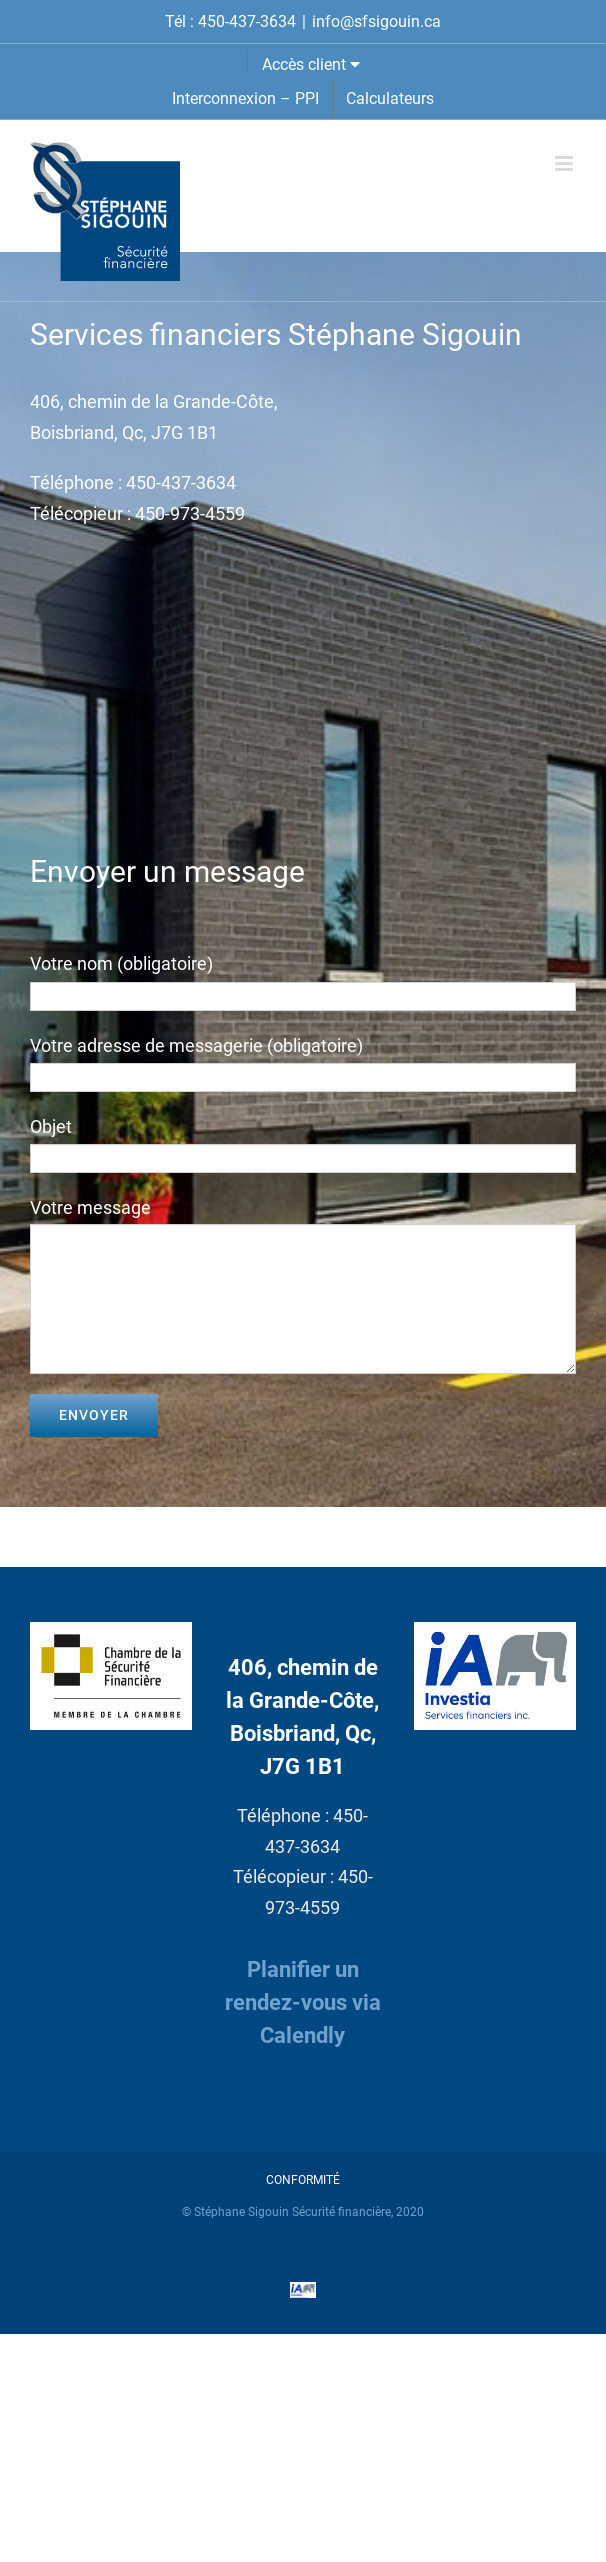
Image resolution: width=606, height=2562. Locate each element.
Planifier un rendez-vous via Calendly (303, 2002)
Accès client (311, 64)
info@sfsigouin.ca (376, 21)
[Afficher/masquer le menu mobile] (565, 163)
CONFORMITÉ (303, 2180)
